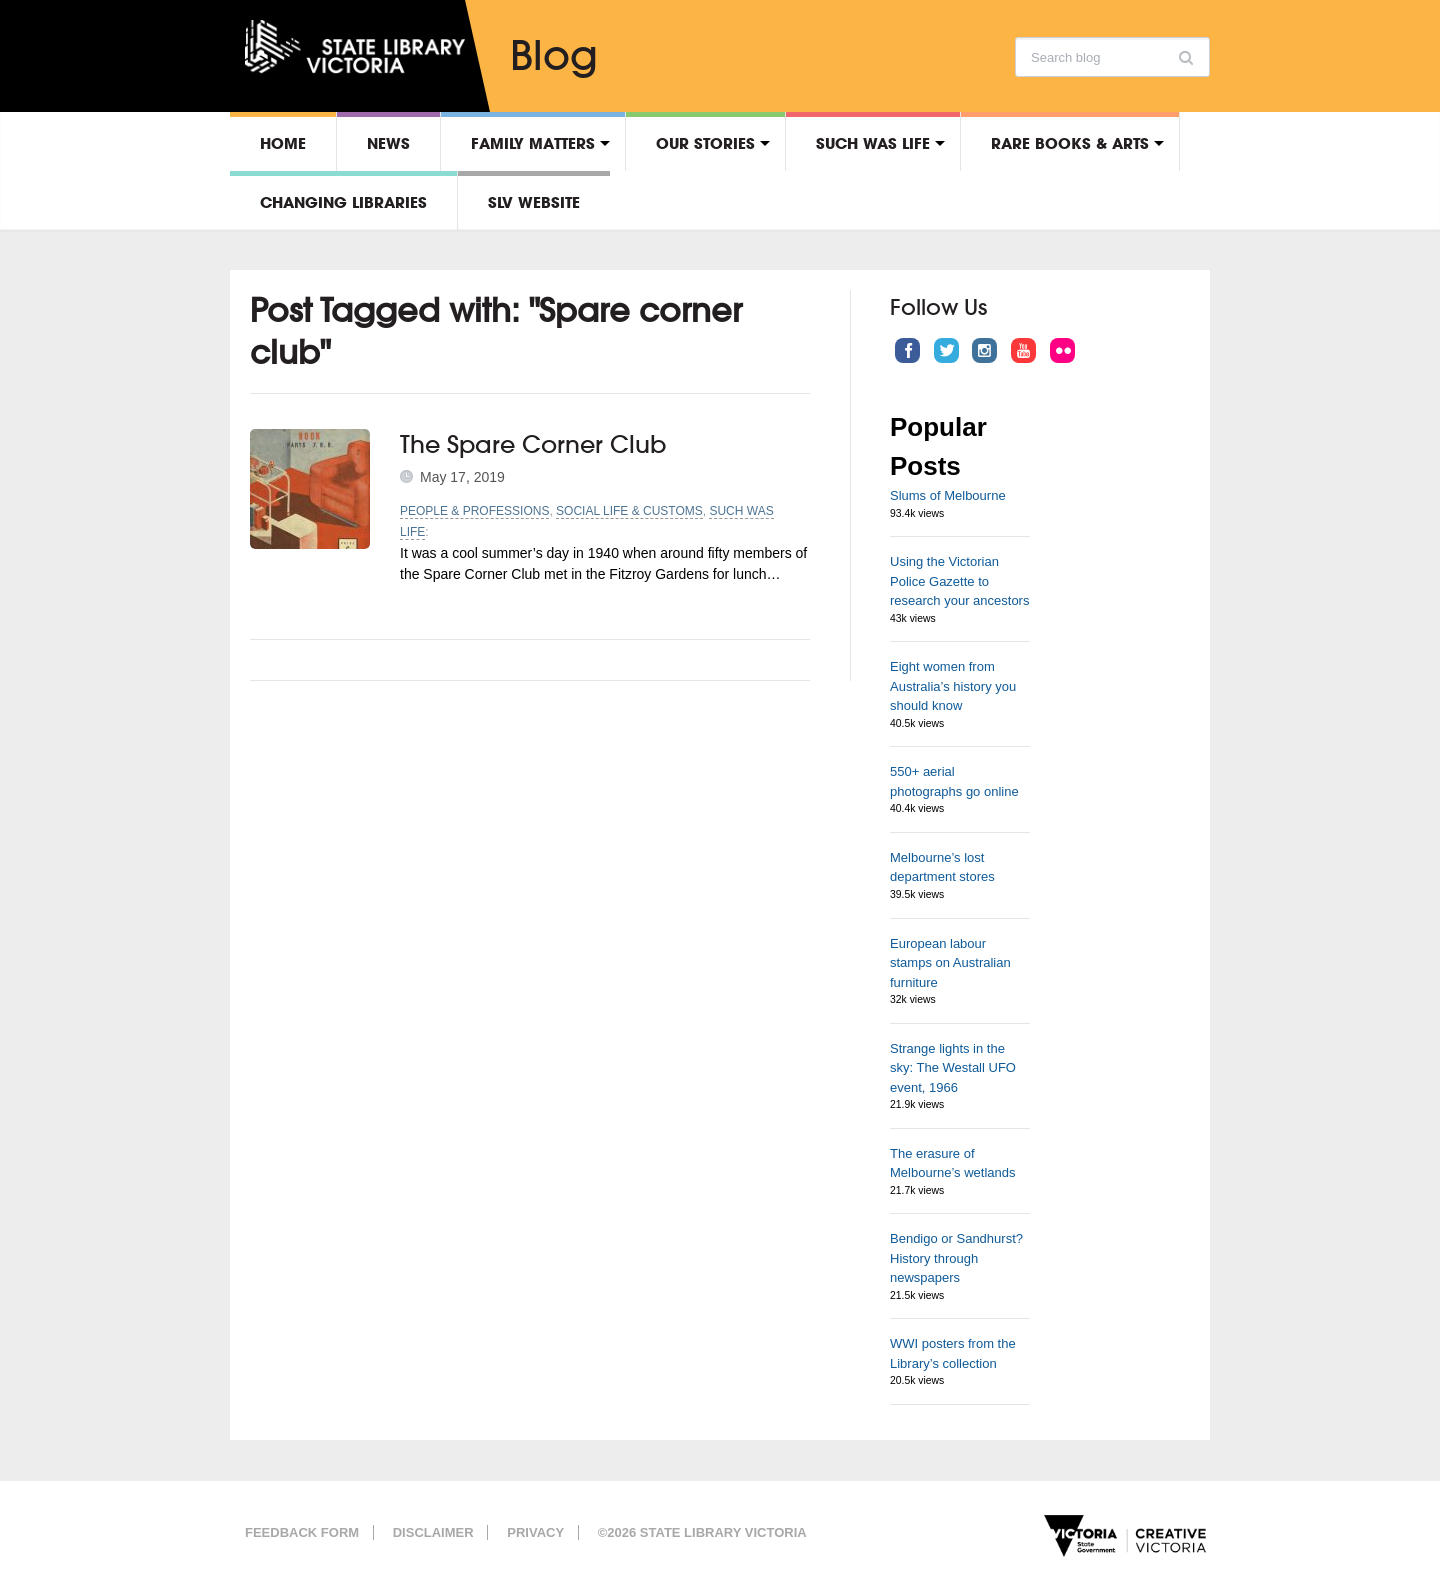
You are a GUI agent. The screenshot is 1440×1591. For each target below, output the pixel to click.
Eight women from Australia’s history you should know (953, 686)
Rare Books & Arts (1070, 143)
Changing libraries (343, 202)
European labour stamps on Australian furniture (950, 963)
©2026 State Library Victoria (702, 1532)
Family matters (533, 143)
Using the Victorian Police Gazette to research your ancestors (959, 581)
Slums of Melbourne (948, 495)
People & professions (474, 511)
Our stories (705, 143)
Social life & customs (629, 511)
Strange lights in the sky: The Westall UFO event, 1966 (953, 1068)
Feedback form (302, 1532)
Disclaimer (433, 1532)
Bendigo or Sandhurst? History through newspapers (956, 1258)
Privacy (535, 1532)
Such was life (873, 143)
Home (283, 143)
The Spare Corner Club (533, 444)
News (388, 143)
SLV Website (534, 202)
